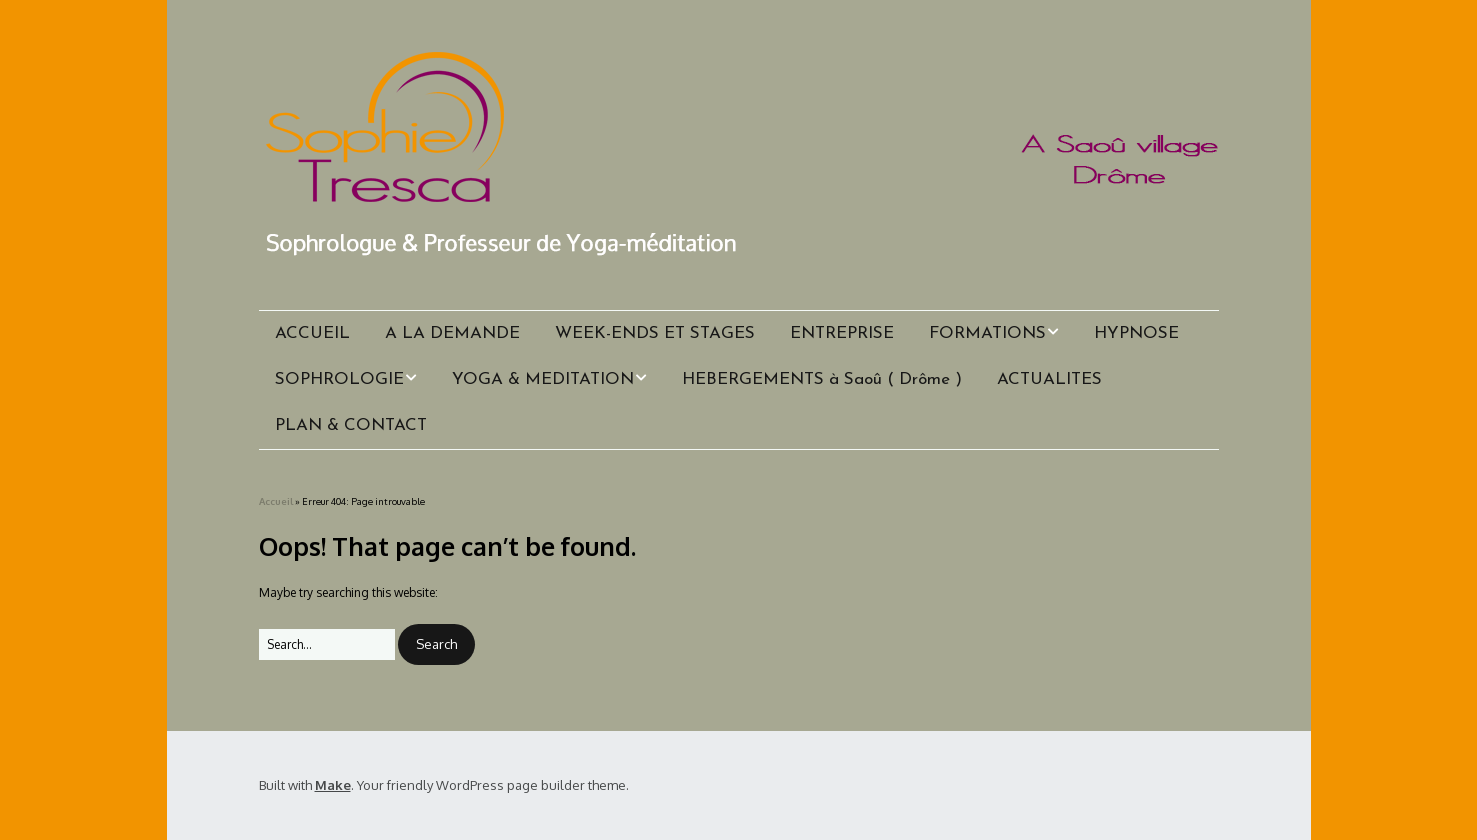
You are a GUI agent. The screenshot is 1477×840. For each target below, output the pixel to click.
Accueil (276, 501)
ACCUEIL (312, 333)
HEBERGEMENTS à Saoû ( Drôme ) (822, 379)
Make (333, 785)
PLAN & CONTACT (351, 425)
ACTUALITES (1049, 379)
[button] (436, 644)
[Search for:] (327, 644)
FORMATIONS (987, 333)
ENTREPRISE (842, 333)
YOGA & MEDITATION (543, 379)
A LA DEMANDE (452, 333)
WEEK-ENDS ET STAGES (655, 333)
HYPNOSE (1136, 333)
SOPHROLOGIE (339, 379)
